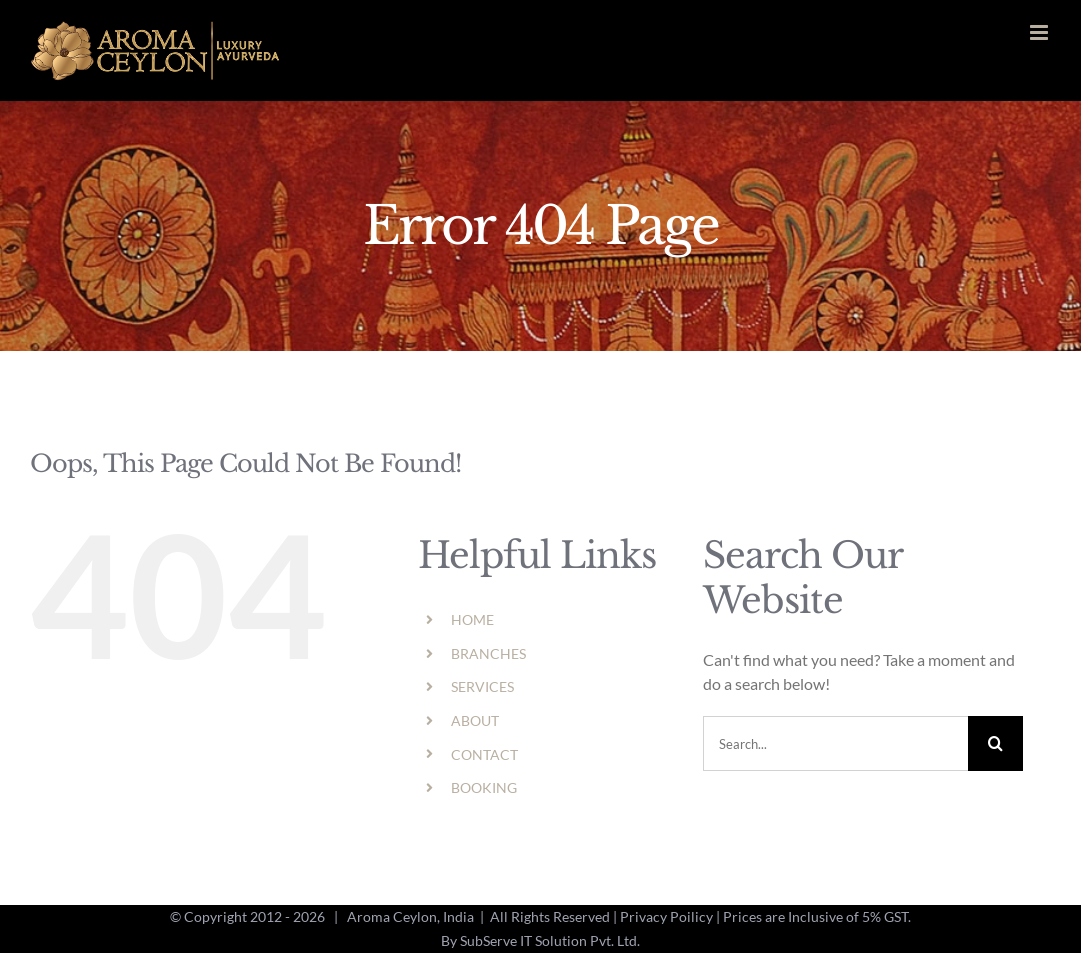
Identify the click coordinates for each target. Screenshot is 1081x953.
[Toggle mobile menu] (1040, 32)
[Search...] (835, 743)
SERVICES (482, 686)
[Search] (995, 743)
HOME (472, 619)
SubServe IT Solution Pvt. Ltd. (550, 940)
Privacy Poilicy (666, 916)
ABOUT (475, 720)
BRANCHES (488, 653)
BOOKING (484, 787)
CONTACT (484, 754)
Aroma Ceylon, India (410, 916)
